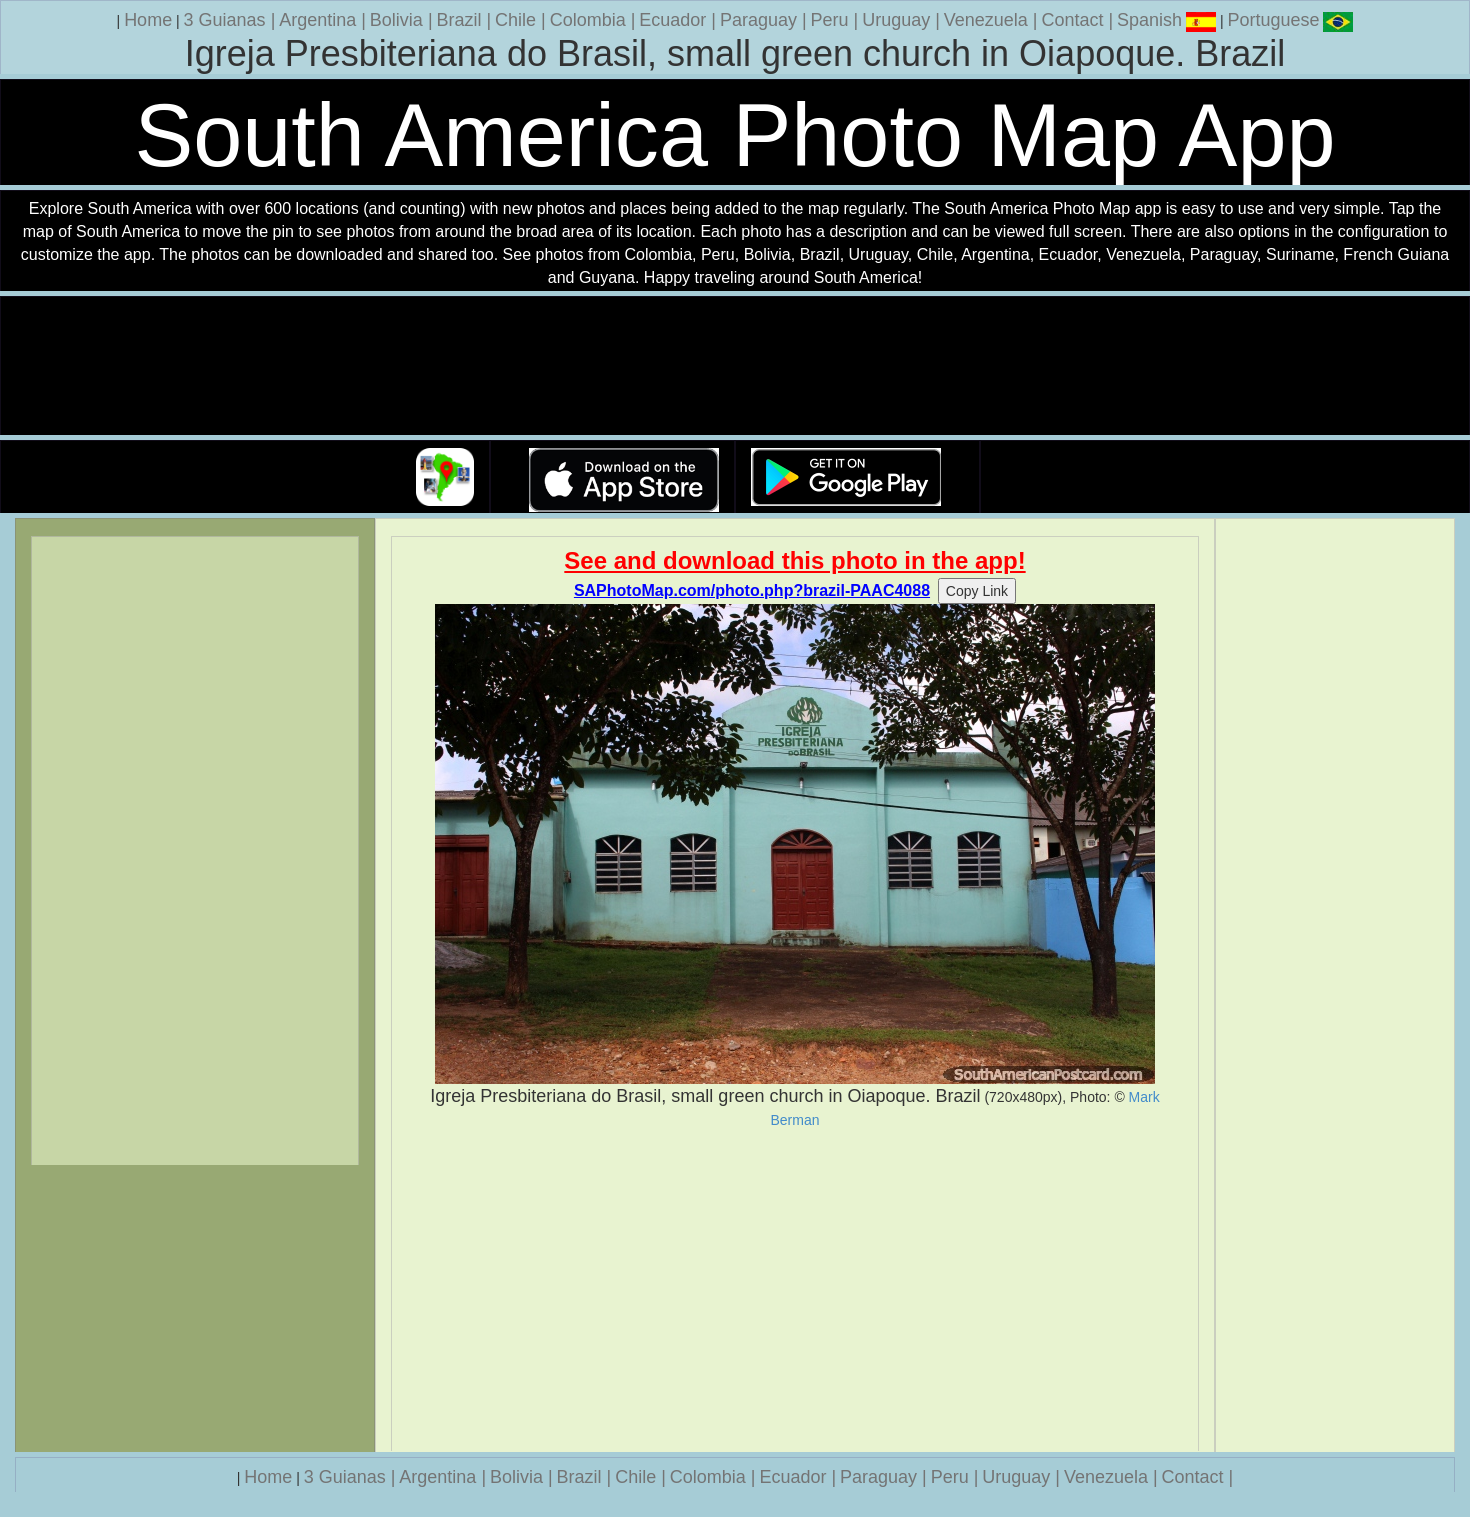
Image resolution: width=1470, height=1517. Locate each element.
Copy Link (977, 591)
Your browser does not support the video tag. (735, 366)
